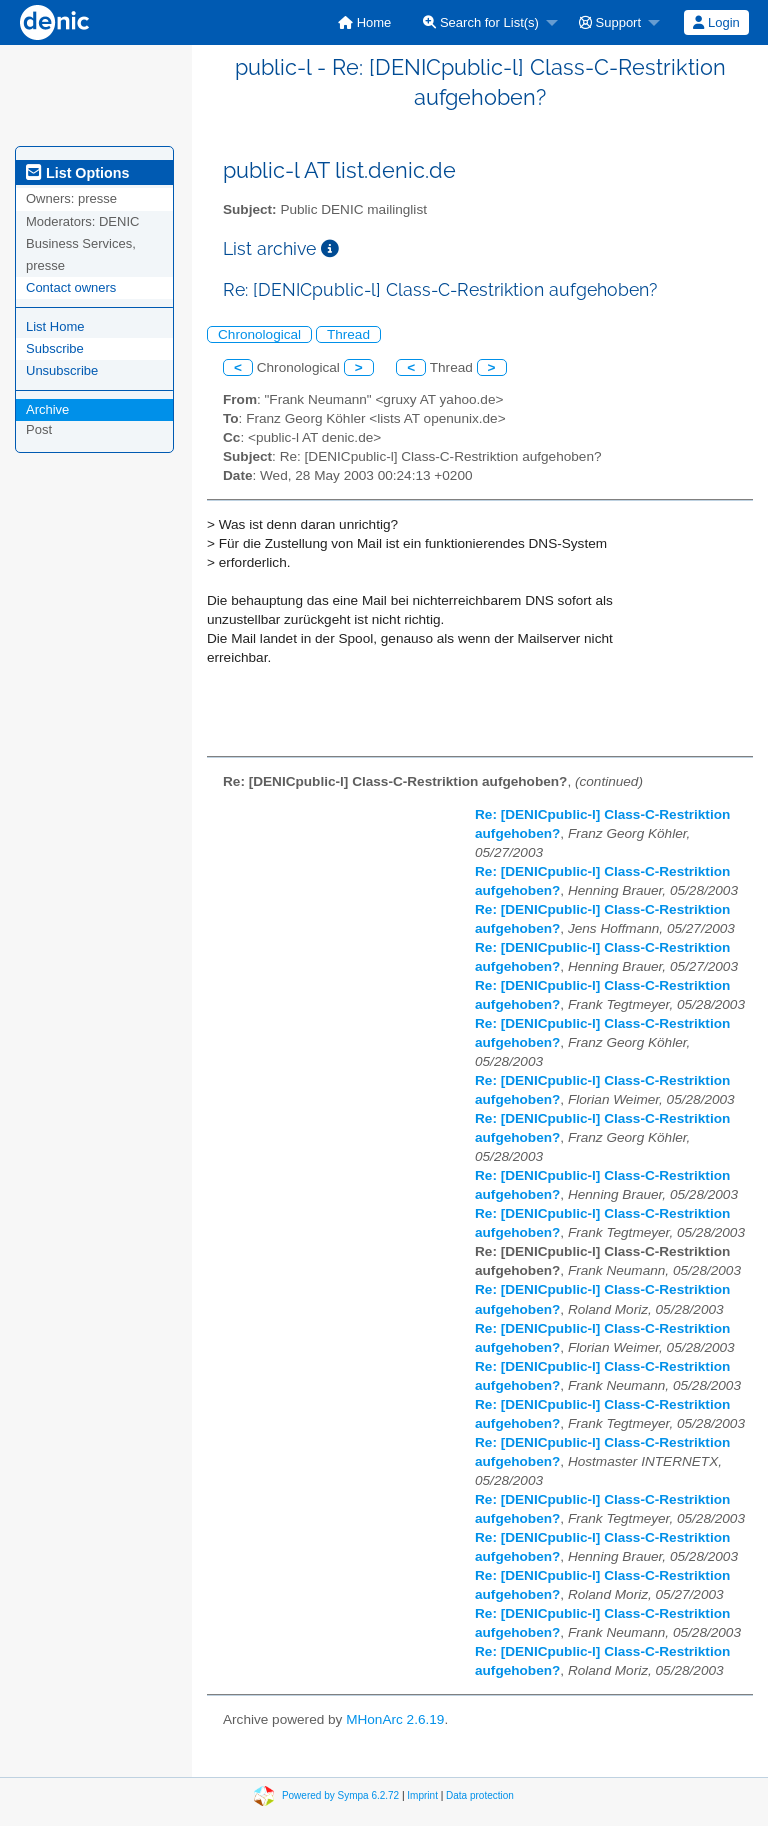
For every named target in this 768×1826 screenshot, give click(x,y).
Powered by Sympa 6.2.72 (340, 1794)
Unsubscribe (62, 370)
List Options (77, 173)
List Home (55, 326)
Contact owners (71, 287)
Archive (47, 409)
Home (364, 22)
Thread (348, 334)
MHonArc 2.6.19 (395, 1719)
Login (716, 22)
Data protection (480, 1794)
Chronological (259, 334)
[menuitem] (364, 22)
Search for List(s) (481, 22)
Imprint (422, 1794)
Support (610, 22)
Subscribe (55, 348)
